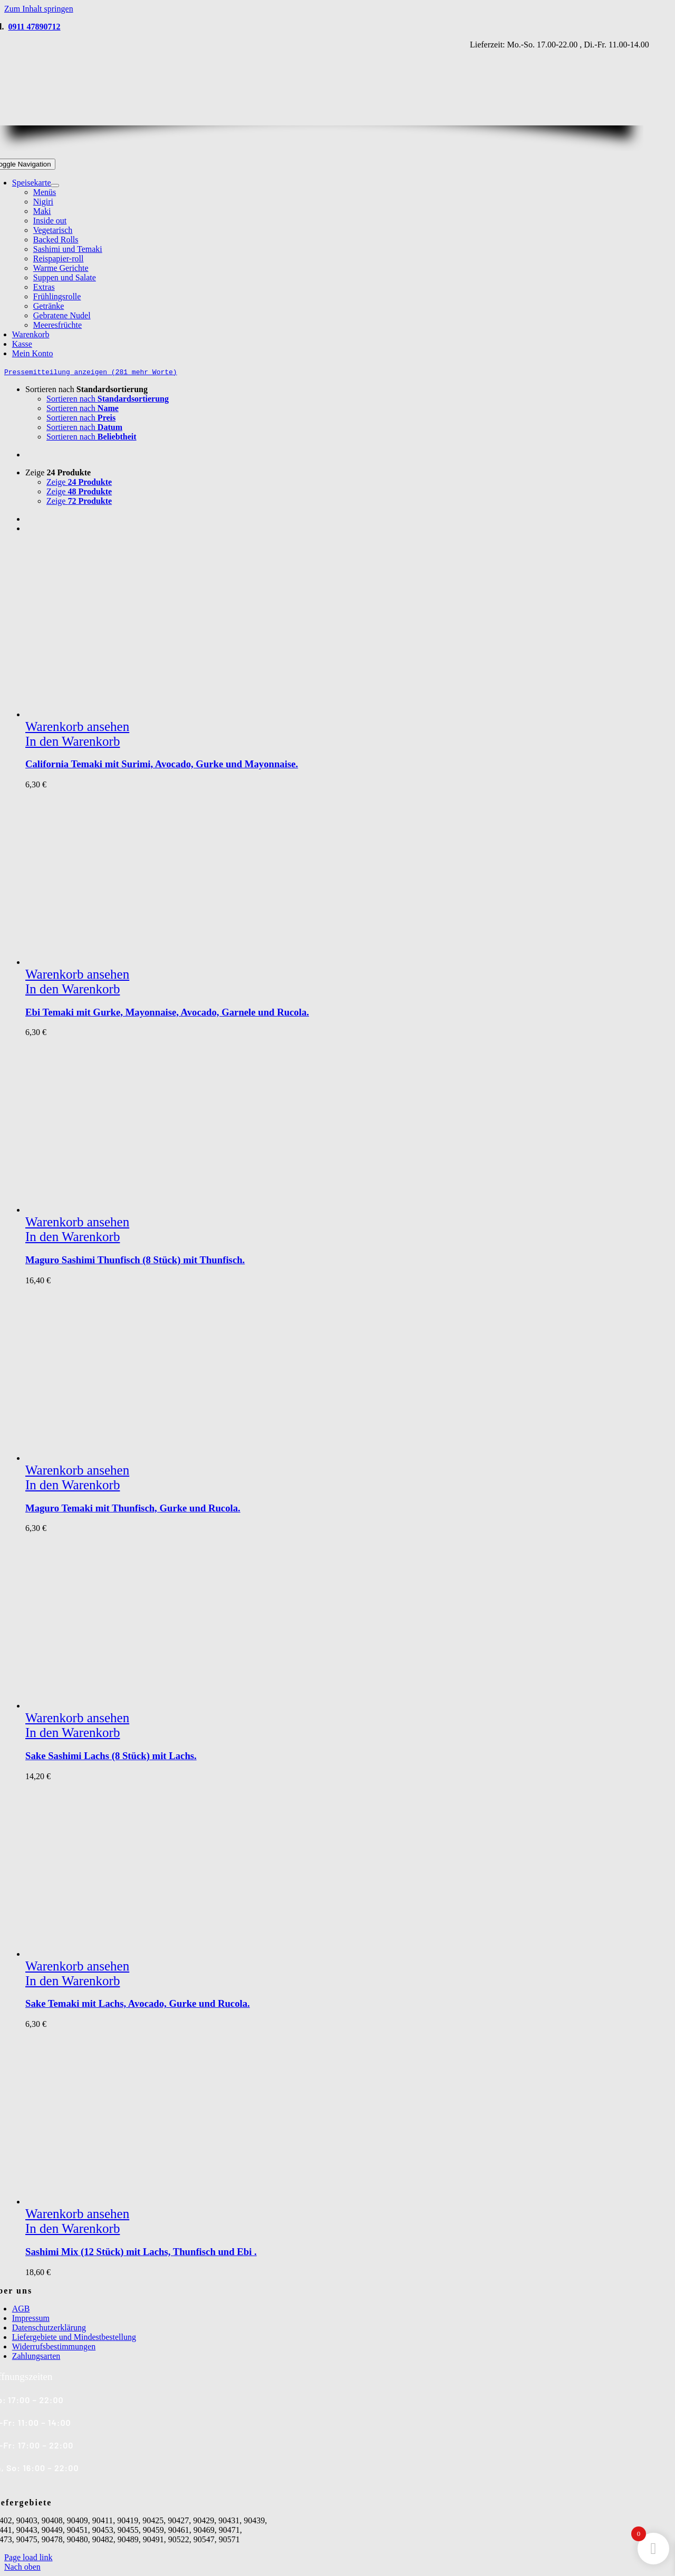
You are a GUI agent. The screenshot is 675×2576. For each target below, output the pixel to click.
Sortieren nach (86, 389)
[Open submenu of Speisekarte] (55, 185)
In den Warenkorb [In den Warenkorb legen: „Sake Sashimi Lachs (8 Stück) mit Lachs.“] (72, 1732)
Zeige (58, 472)
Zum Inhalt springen (38, 8)
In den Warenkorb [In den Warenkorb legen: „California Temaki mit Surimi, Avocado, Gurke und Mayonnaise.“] (72, 741)
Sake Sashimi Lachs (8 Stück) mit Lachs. (111, 1755)
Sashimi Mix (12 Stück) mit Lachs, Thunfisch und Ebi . (141, 2251)
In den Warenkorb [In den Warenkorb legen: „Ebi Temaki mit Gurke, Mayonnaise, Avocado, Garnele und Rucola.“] (72, 989)
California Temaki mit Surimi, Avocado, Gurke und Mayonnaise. (161, 763)
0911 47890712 (34, 26)
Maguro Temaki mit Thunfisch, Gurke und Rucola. (132, 1508)
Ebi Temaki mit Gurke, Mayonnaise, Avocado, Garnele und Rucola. (167, 1012)
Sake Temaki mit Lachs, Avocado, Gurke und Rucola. (137, 2003)
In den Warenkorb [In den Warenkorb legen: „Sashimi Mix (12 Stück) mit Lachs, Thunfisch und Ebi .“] (72, 2228)
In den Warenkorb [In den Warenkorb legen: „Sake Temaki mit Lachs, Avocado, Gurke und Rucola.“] (72, 1981)
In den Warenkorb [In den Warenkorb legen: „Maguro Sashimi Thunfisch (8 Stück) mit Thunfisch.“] (72, 1237)
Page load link (28, 2557)
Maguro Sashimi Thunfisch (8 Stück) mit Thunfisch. (135, 1259)
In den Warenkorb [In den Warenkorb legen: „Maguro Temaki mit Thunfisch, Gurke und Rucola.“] (72, 1485)
